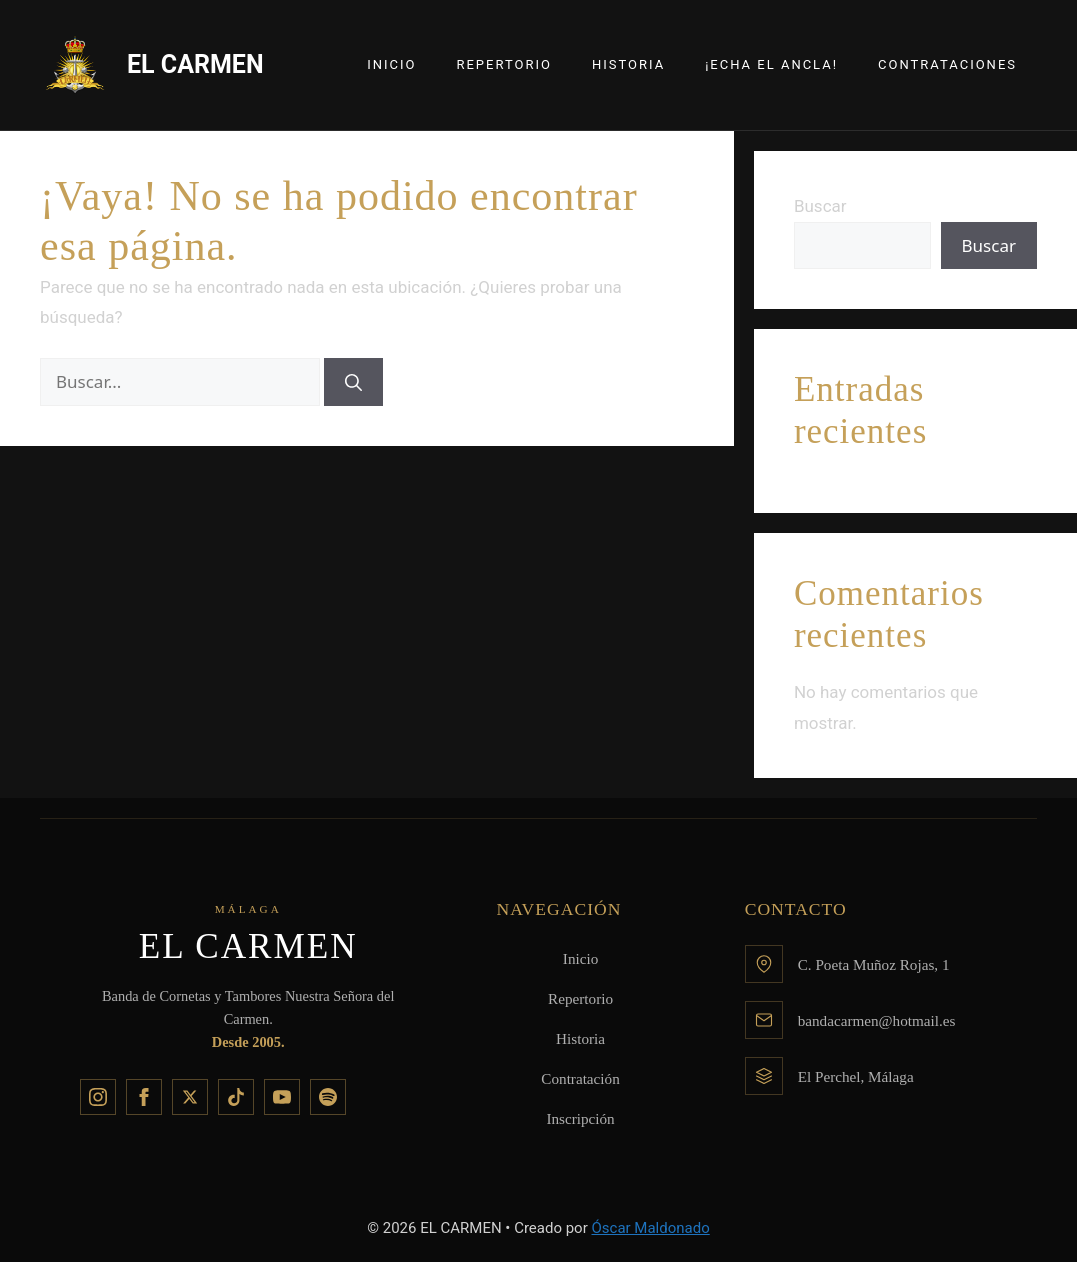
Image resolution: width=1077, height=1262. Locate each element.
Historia (628, 64)
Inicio (391, 64)
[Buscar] (353, 382)
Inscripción (580, 1118)
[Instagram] (98, 1097)
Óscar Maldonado (650, 1228)
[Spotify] (328, 1097)
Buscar (820, 206)
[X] (190, 1097)
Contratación (580, 1078)
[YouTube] (282, 1097)
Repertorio (504, 64)
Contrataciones (947, 64)
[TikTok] (236, 1097)
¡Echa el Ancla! (771, 64)
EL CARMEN (195, 64)
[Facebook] (144, 1097)
